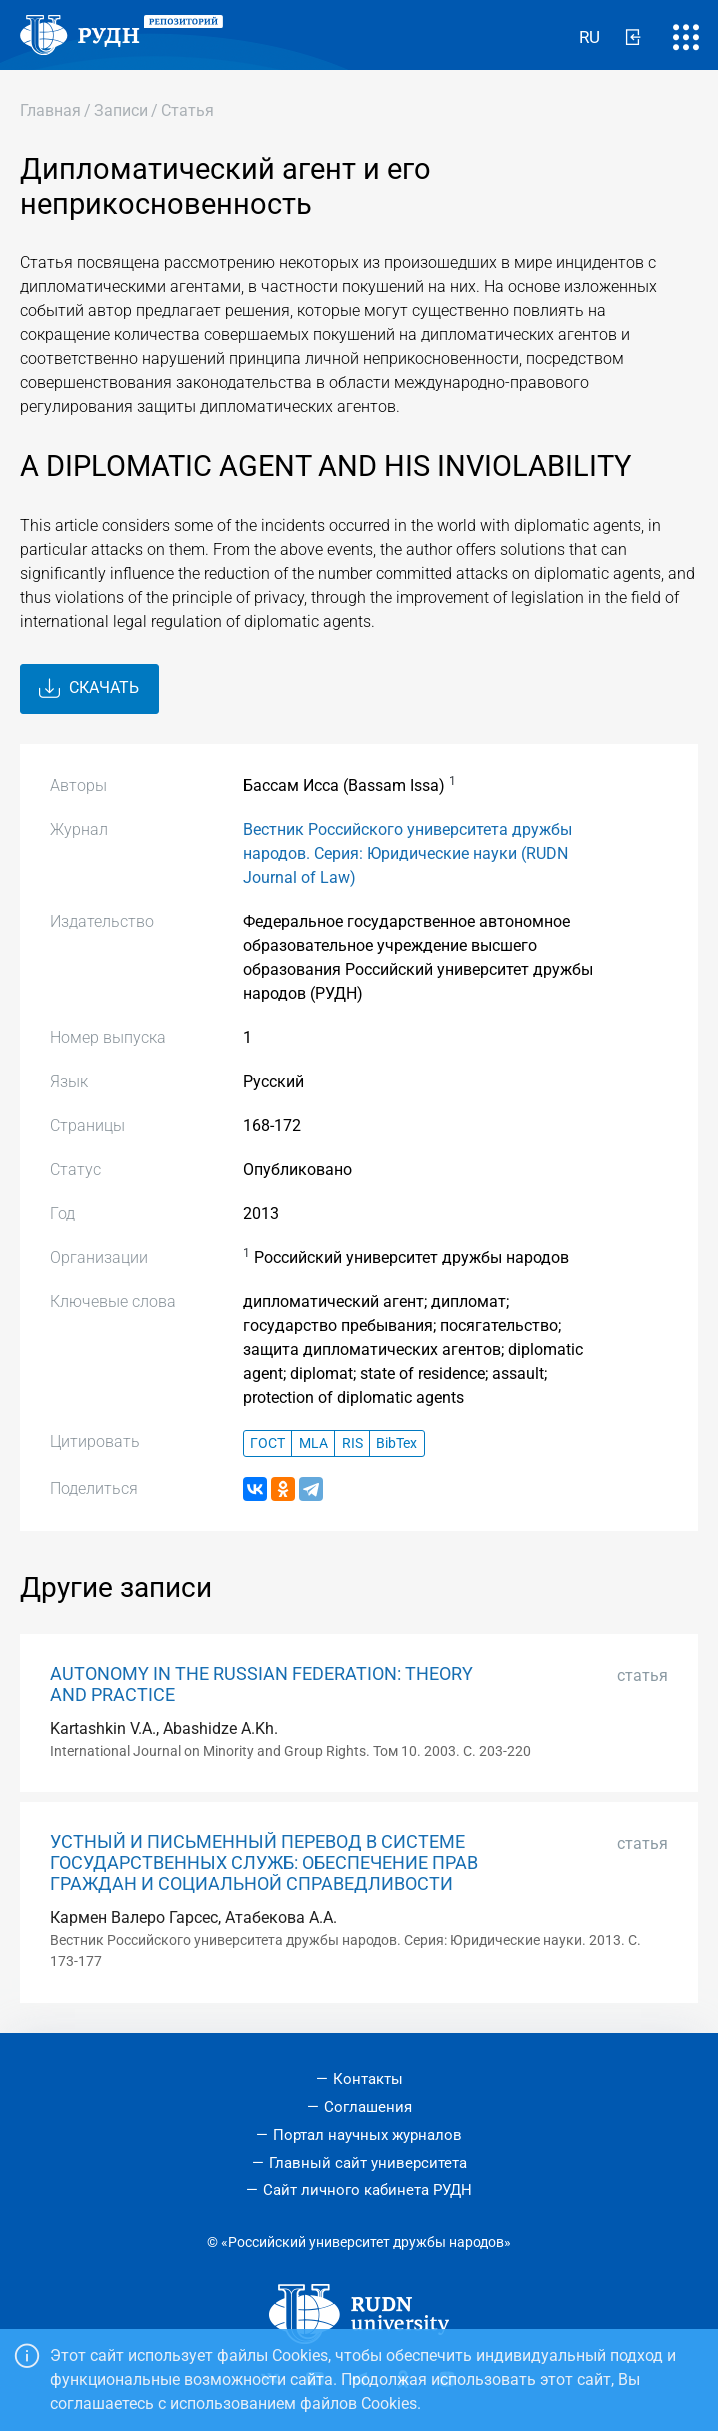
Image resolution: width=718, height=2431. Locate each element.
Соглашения (368, 2107)
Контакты (368, 2079)
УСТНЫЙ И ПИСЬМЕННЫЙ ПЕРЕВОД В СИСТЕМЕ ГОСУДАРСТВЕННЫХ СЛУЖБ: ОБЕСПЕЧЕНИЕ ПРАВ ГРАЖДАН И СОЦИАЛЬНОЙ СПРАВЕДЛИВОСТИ (264, 1863)
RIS (352, 1443)
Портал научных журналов (367, 2135)
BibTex (396, 1443)
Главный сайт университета (368, 2163)
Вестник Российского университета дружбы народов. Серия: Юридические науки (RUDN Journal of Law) (407, 853)
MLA (313, 1443)
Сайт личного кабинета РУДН (367, 2190)
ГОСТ (267, 1443)
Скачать (89, 689)
